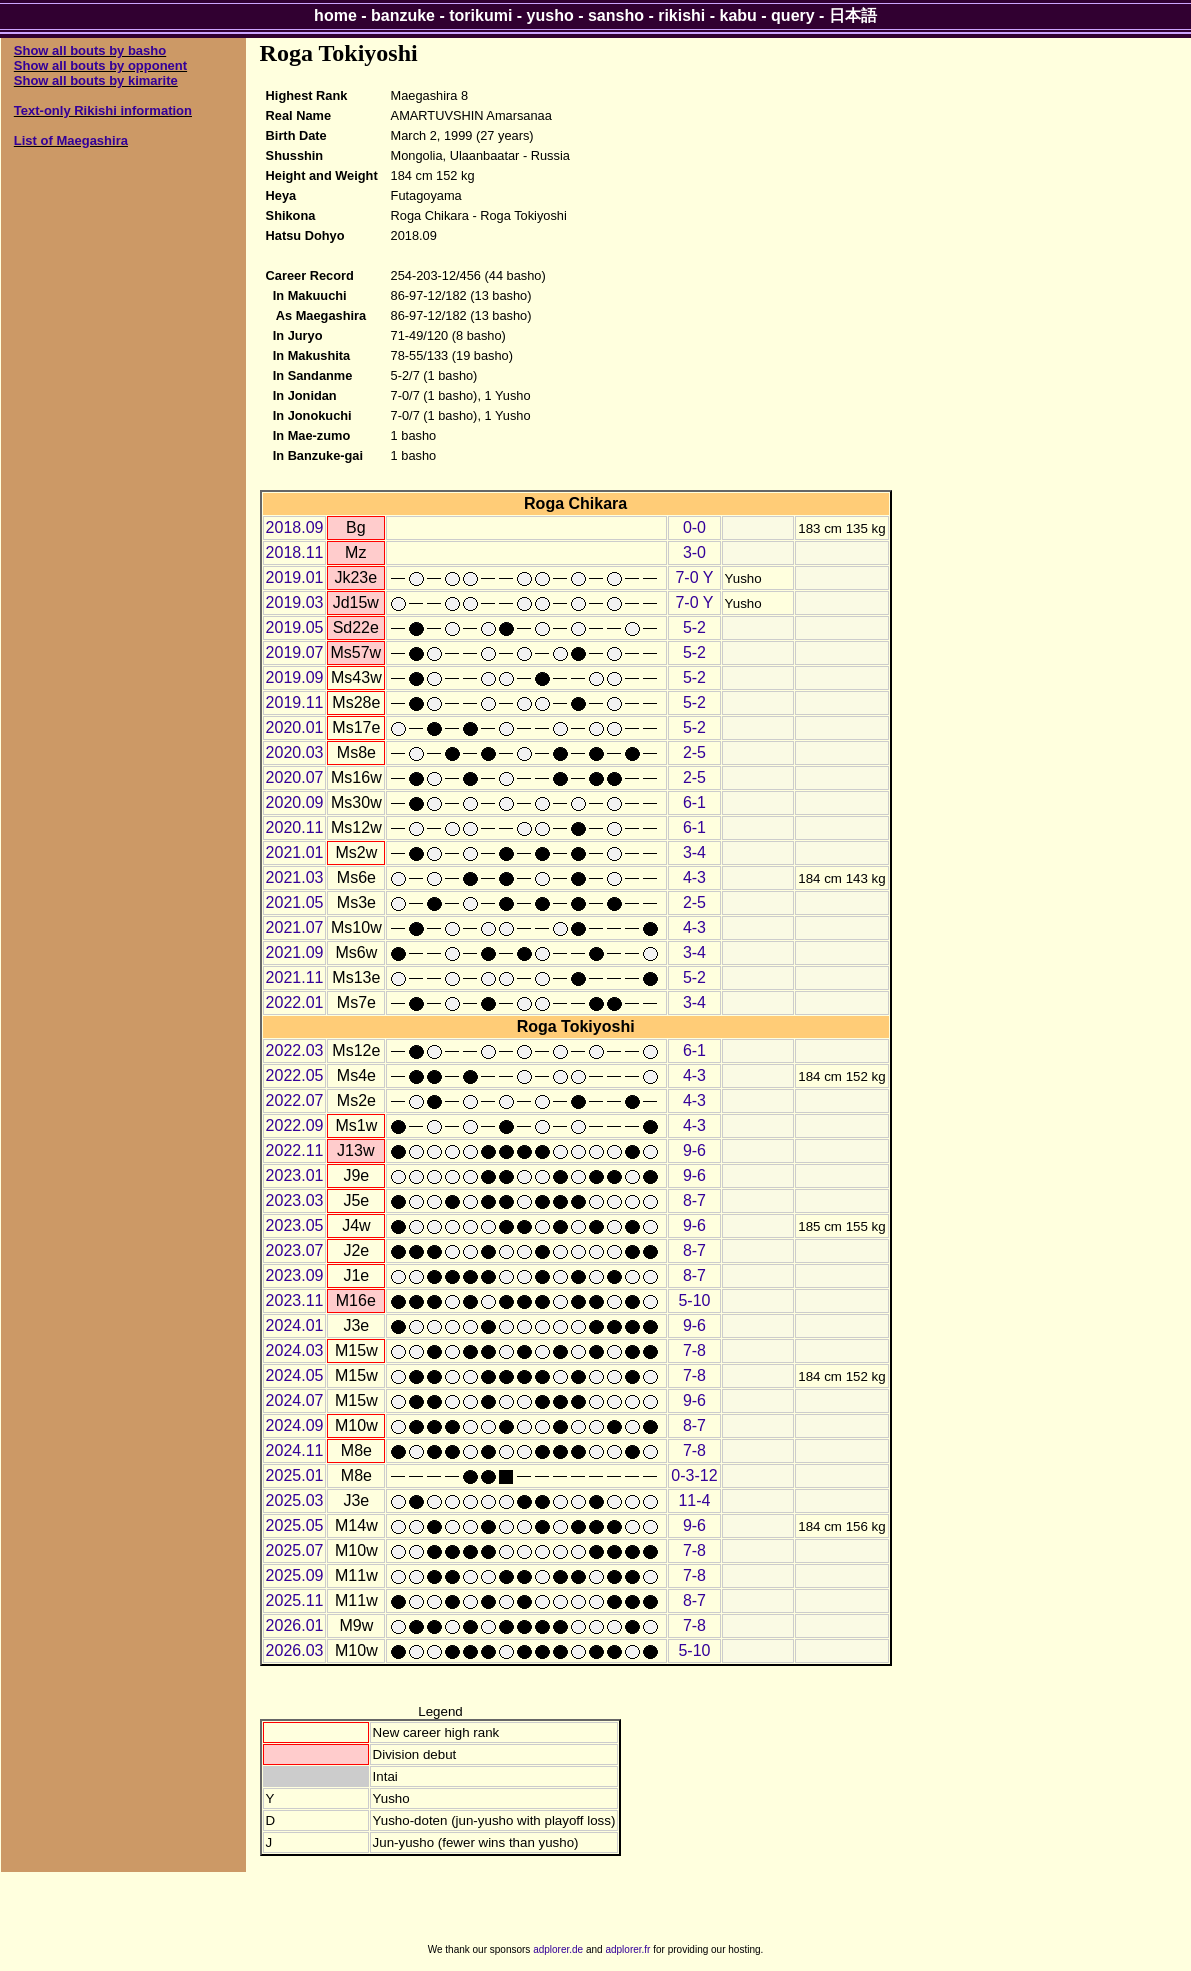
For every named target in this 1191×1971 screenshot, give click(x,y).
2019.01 (295, 577)
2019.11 (295, 702)
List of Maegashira (71, 140)
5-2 (694, 627)
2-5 (694, 752)
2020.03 (295, 752)
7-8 (694, 1350)
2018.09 (295, 527)
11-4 (694, 1500)
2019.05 (295, 627)
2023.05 (295, 1225)
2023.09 (295, 1275)
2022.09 (295, 1125)
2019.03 (295, 602)
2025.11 (295, 1600)
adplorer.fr (627, 1949)
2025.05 (295, 1525)
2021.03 (295, 877)
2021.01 (295, 852)
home (335, 15)
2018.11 (295, 552)
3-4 (694, 852)
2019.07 (295, 652)
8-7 (694, 1200)
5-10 (694, 1300)
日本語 (853, 15)
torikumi (480, 15)
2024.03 (295, 1350)
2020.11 (295, 827)
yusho (550, 15)
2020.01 (295, 727)
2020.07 (295, 777)
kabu (738, 15)
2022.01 (295, 1002)
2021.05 (295, 902)
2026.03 (295, 1650)
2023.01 (295, 1175)
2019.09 (295, 677)
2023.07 (295, 1250)
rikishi (681, 15)
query (793, 15)
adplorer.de (558, 1949)
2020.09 (295, 802)
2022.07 (295, 1100)
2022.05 (295, 1075)
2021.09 (295, 952)
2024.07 (295, 1400)
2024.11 (295, 1450)
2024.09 (295, 1425)
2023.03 (295, 1200)
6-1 (694, 802)
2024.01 (295, 1325)
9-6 (694, 1150)
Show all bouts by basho (90, 50)
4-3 (694, 877)
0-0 (694, 527)
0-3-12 (694, 1475)
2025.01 (295, 1475)
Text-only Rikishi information (103, 110)
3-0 (694, 552)
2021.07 (295, 927)
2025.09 (295, 1575)
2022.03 (295, 1050)
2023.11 (295, 1300)
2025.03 (295, 1500)
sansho (616, 15)
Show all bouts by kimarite (96, 80)
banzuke (403, 15)
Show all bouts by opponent (100, 65)
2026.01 (295, 1625)
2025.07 (295, 1550)
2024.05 (295, 1375)
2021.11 (295, 977)
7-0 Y (694, 577)
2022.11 (295, 1150)
